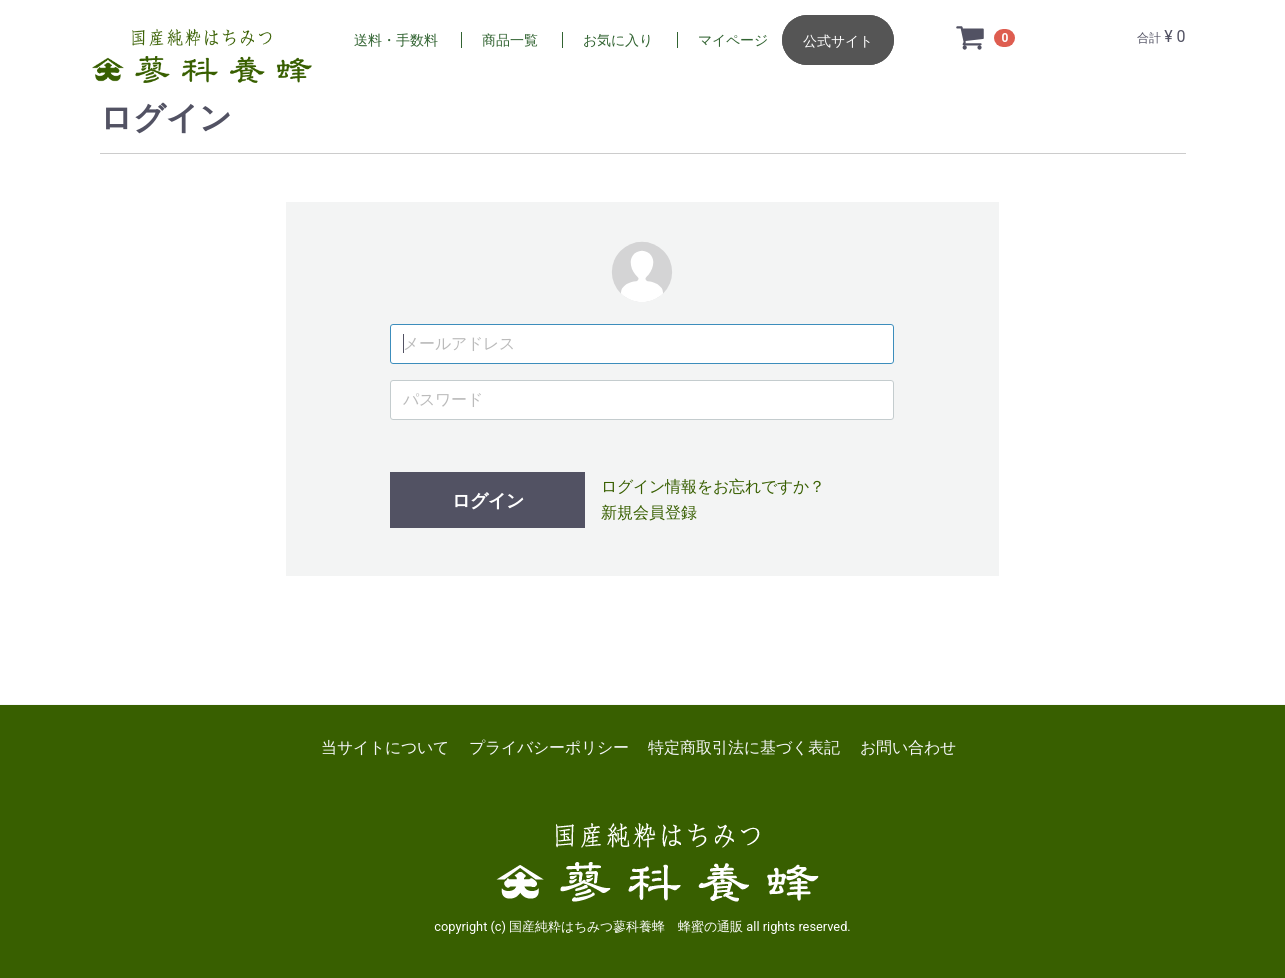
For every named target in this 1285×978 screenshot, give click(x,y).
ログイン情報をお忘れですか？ (713, 486)
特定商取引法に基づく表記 (744, 747)
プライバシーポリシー (549, 747)
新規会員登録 (649, 512)
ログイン (488, 500)
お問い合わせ (908, 747)
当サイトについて (385, 747)
